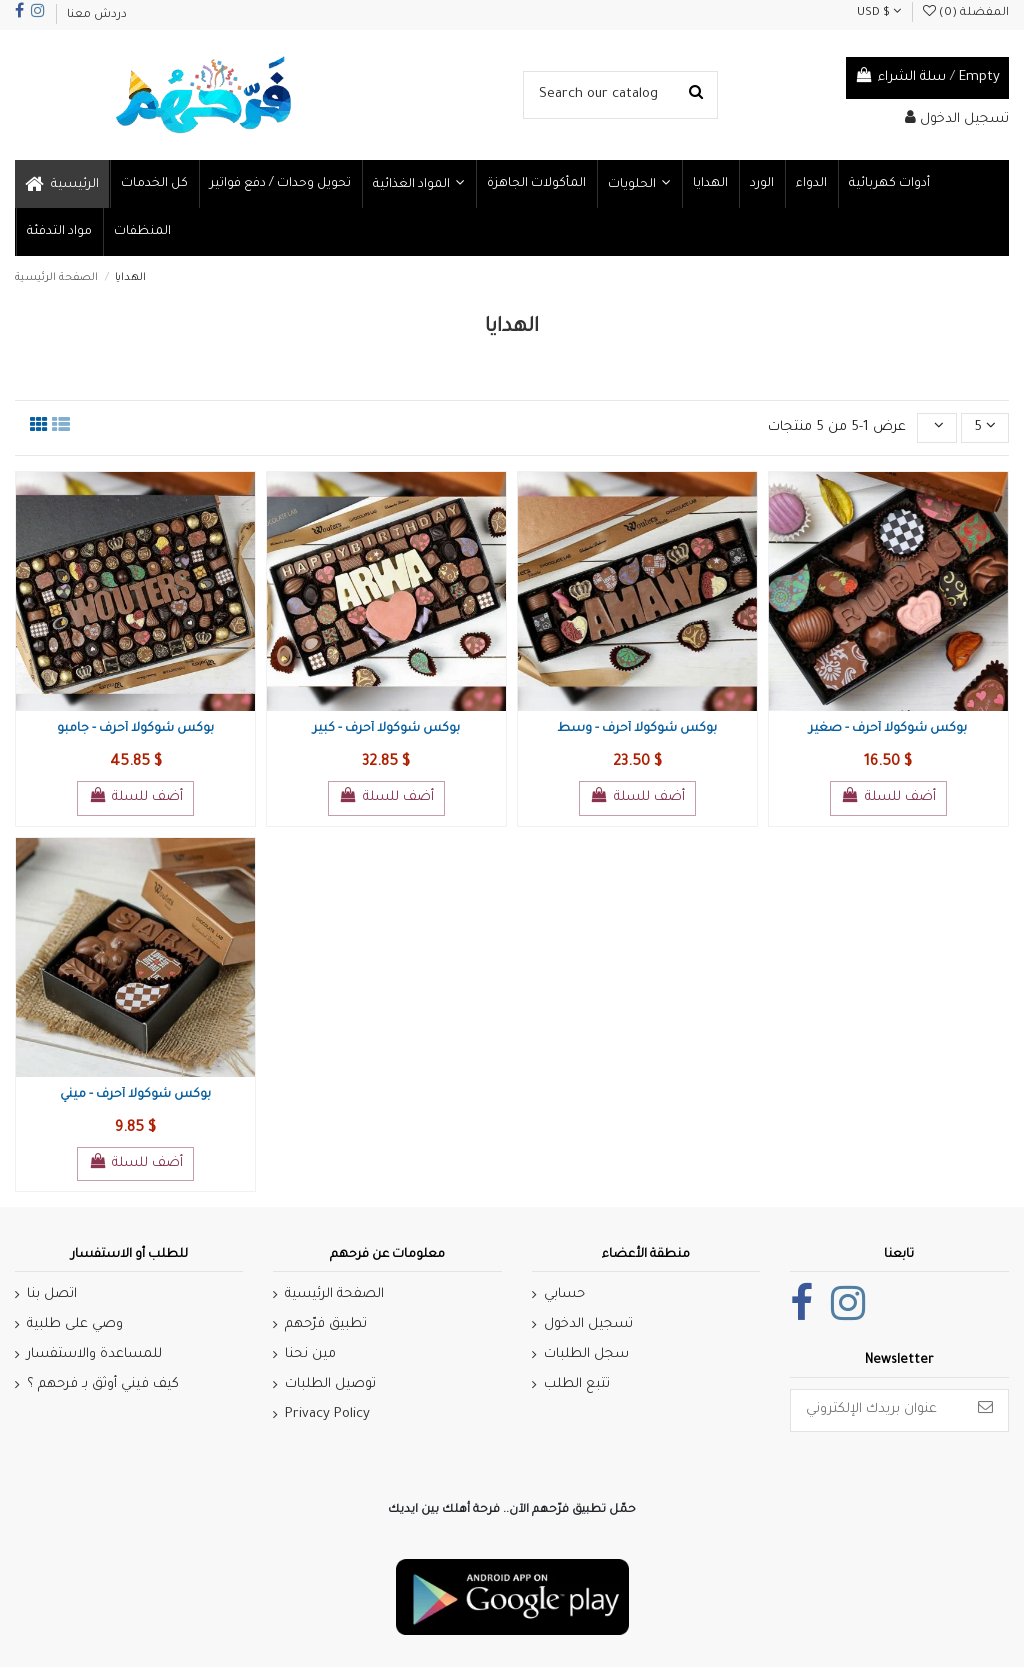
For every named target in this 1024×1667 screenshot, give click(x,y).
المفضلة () (966, 13)
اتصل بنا (52, 1294)
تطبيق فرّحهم (326, 1324)
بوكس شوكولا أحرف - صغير (888, 729)
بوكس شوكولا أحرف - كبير (386, 729)
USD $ (879, 13)
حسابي (564, 1294)
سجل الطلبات (586, 1354)
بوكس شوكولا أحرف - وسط (637, 729)
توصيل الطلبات (330, 1384)
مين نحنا (310, 1354)
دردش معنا (97, 15)
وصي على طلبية (75, 1324)
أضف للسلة (135, 796)
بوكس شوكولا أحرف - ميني (135, 1095)
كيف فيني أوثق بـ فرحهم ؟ (103, 1384)
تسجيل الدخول (588, 1324)
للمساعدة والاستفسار (94, 1354)
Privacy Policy (327, 1414)
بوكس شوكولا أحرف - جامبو (135, 729)
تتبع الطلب (577, 1384)
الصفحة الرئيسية (334, 1294)
